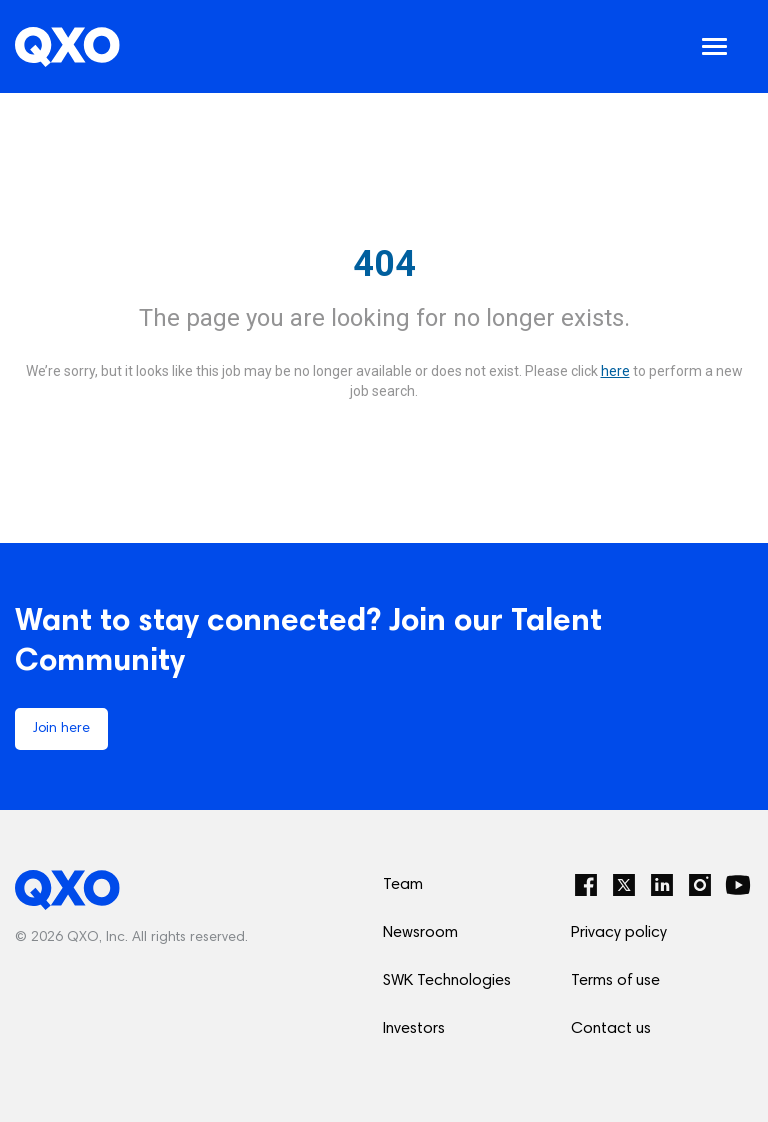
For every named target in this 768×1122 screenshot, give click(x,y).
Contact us (611, 1029)
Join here (61, 729)
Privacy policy (619, 933)
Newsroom (420, 933)
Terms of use (615, 981)
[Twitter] (624, 885)
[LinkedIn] (662, 885)
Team (403, 885)
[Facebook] (586, 885)
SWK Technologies (447, 981)
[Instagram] (700, 885)
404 (384, 264)
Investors (414, 1029)
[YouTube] (738, 885)
